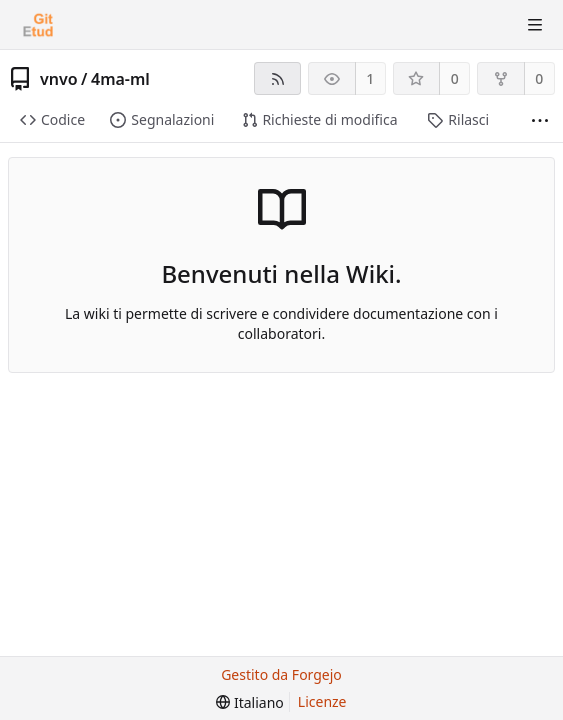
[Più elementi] (540, 120)
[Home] (38, 25)
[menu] (249, 702)
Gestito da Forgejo (281, 674)
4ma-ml (120, 79)
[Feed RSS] (277, 78)
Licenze (322, 701)
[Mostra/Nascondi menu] (535, 25)
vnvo (59, 79)
